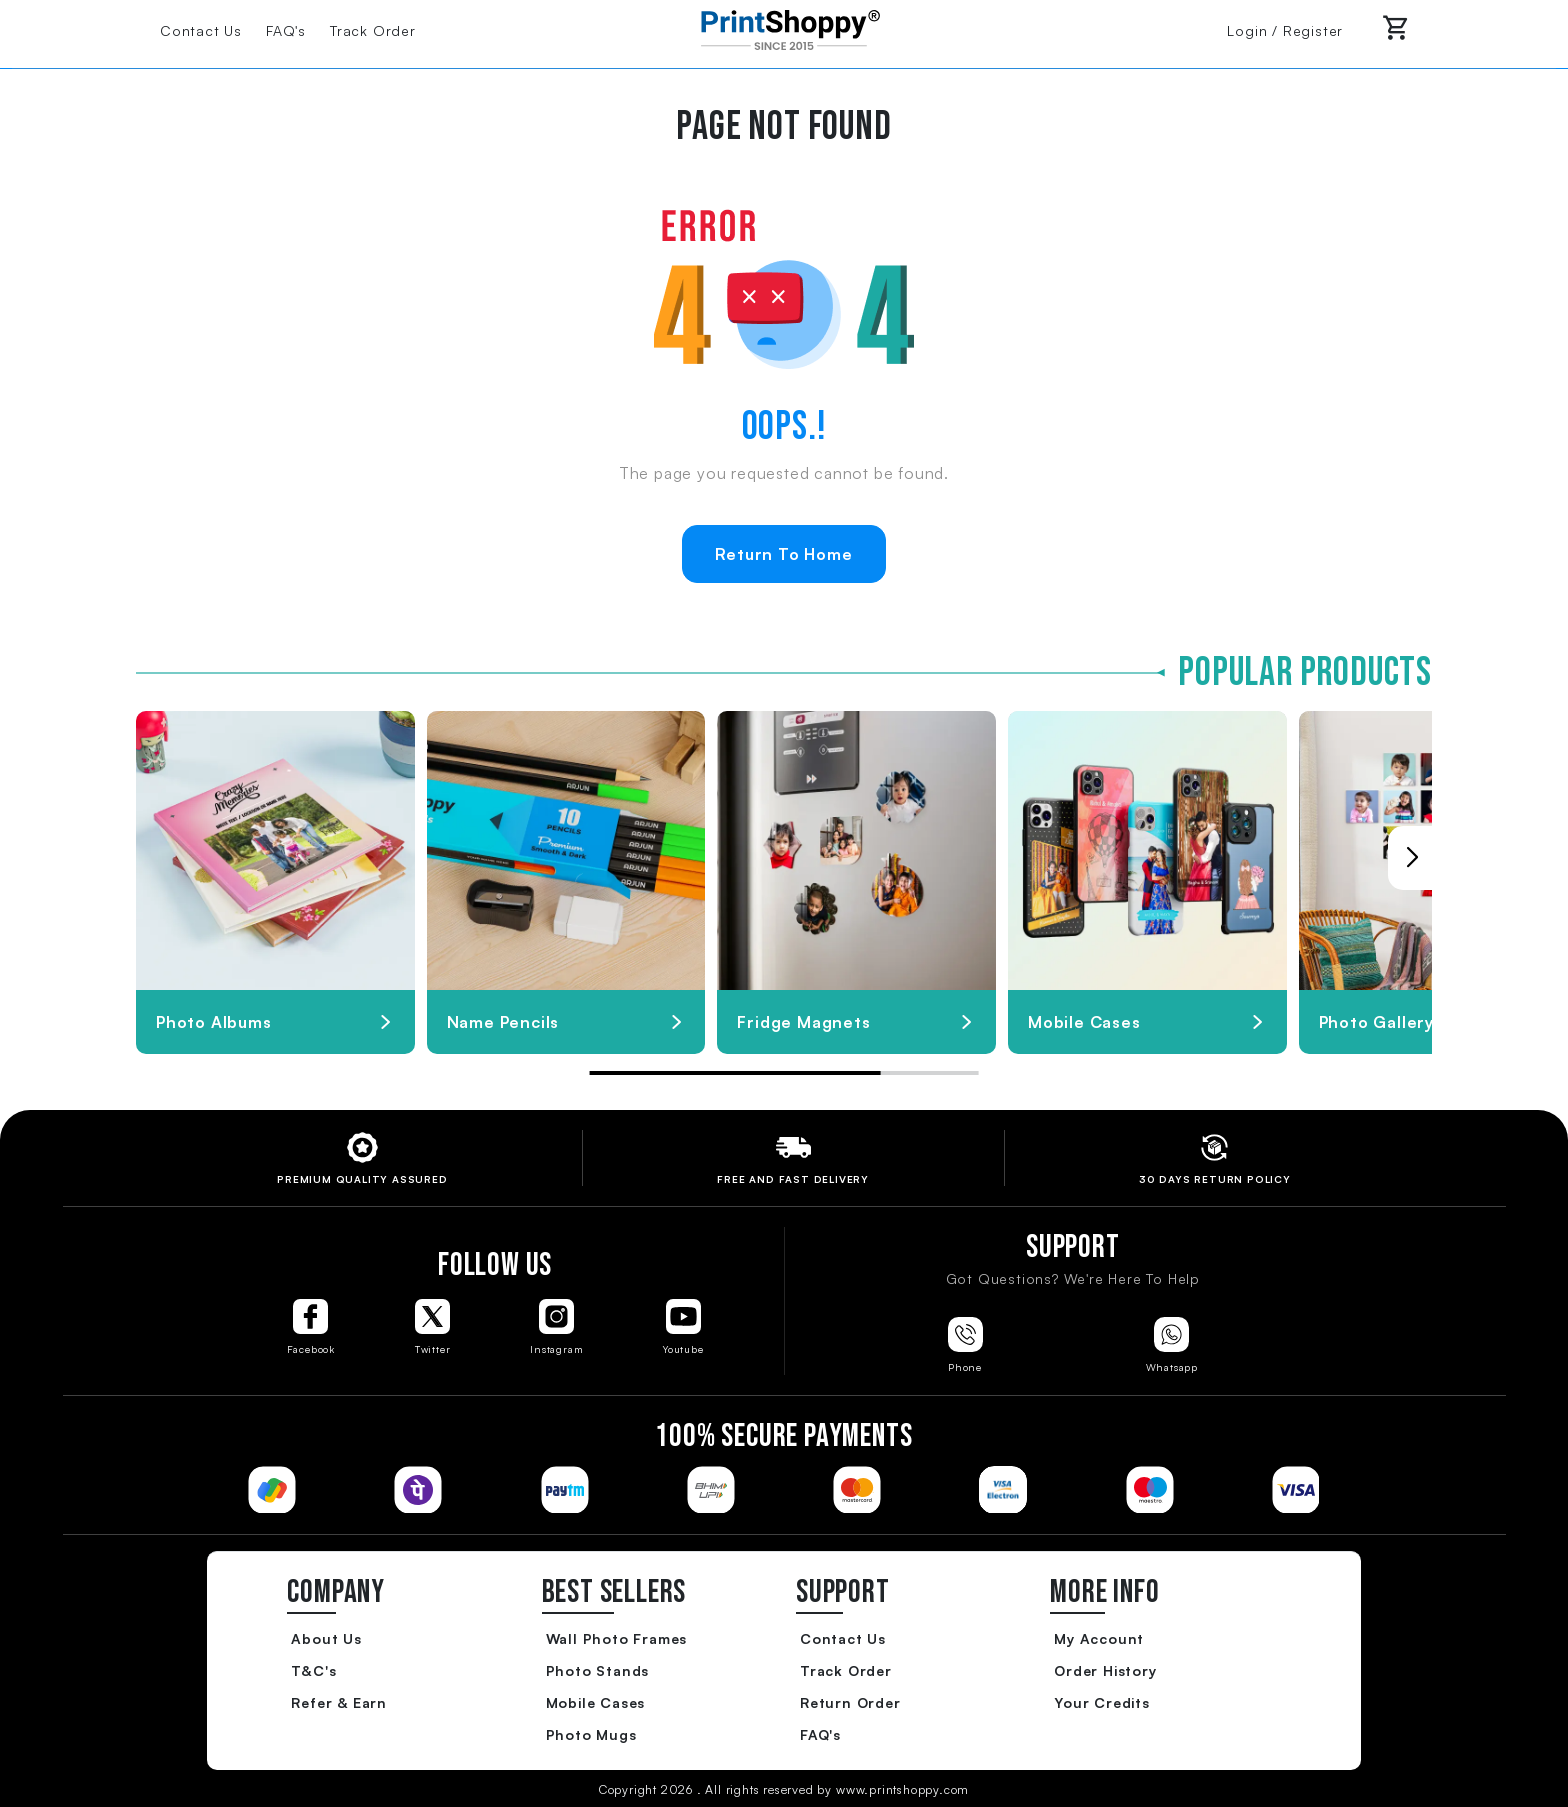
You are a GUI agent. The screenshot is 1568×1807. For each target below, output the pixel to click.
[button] (1412, 858)
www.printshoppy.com (902, 1789)
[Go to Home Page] (784, 28)
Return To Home (783, 554)
